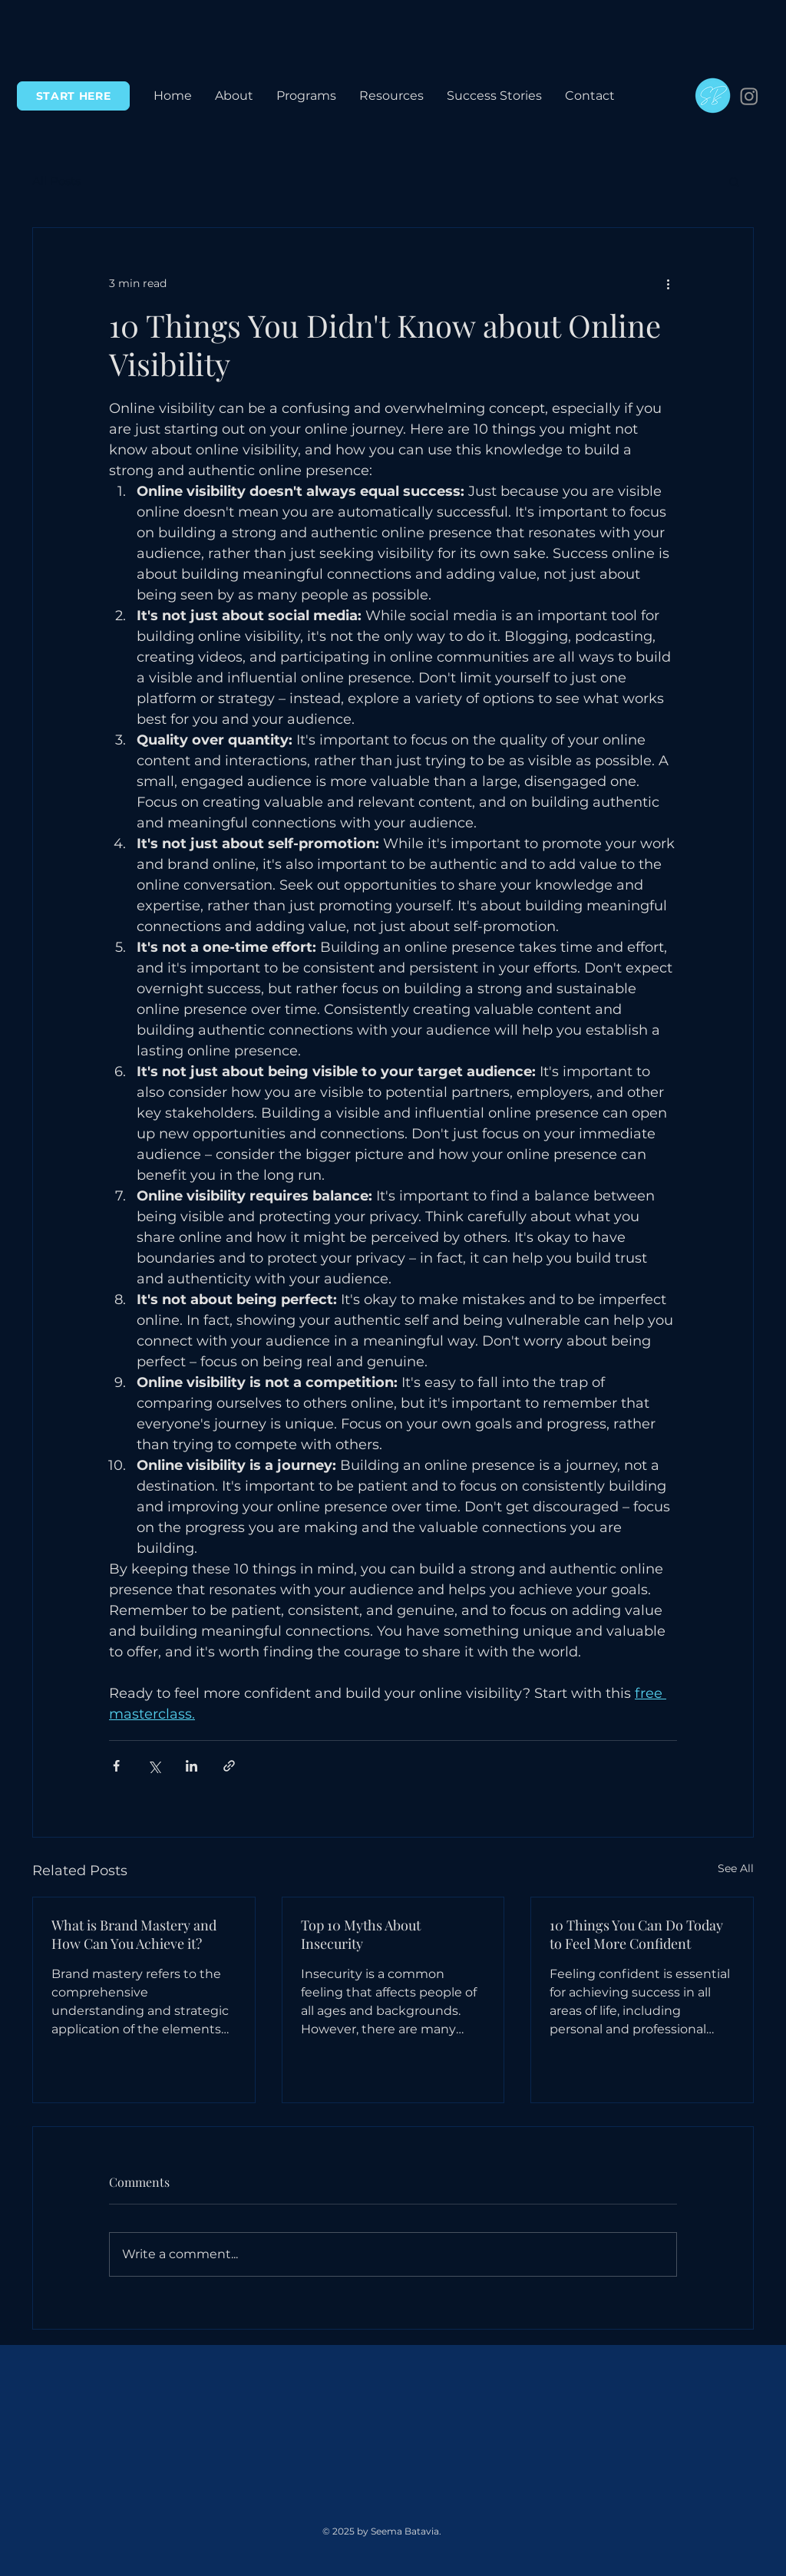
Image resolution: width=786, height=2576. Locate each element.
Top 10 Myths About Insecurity (361, 1934)
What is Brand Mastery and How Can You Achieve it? (133, 1934)
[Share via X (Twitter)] (154, 1766)
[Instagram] (749, 95)
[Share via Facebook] (116, 1766)
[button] (306, 96)
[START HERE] (73, 96)
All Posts (56, 181)
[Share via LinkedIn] (191, 1766)
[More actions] (668, 283)
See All (736, 1868)
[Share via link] (229, 1766)
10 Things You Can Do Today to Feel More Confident (636, 1934)
